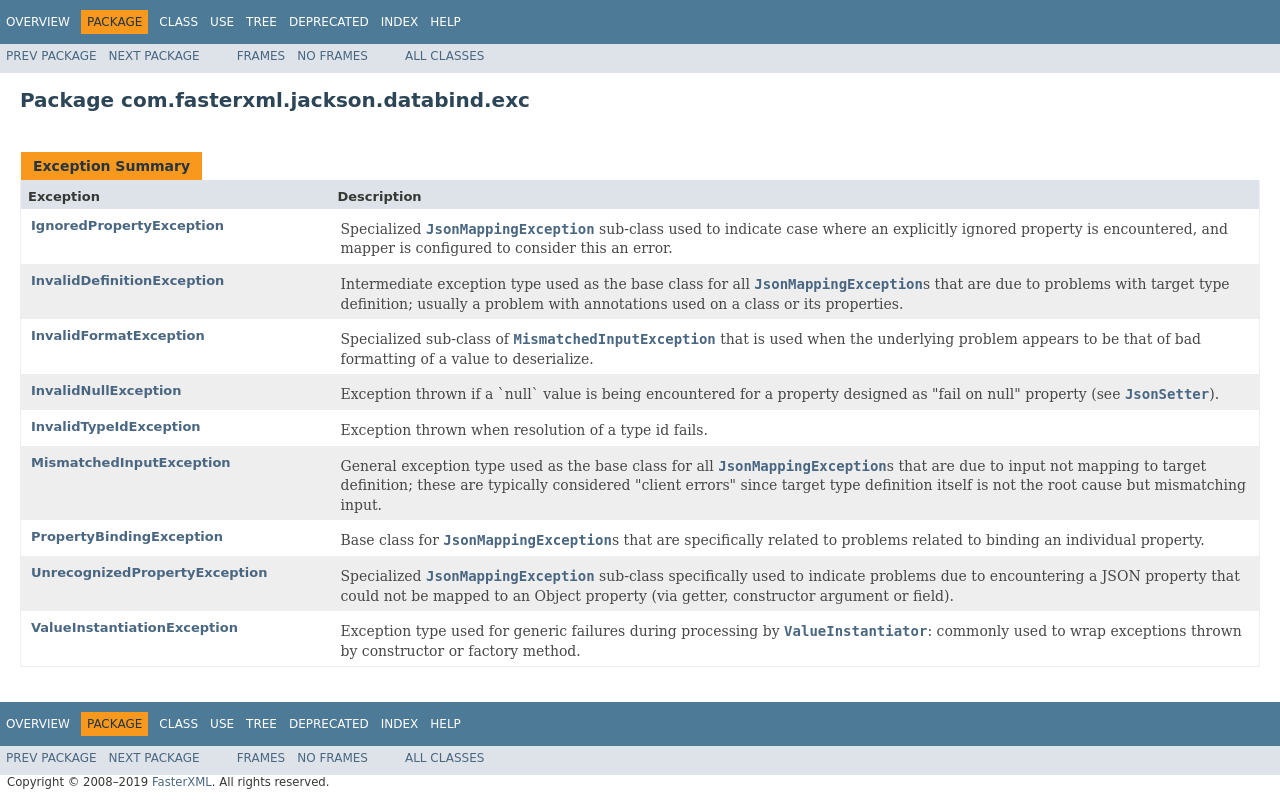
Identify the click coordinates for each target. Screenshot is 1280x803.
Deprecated (329, 22)
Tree (261, 22)
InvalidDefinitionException (127, 280)
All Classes (444, 56)
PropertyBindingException (127, 536)
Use (222, 22)
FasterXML (182, 782)
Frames (261, 56)
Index (400, 22)
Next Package (154, 56)
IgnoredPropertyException (127, 225)
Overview (38, 22)
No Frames (332, 56)
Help (445, 22)
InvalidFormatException (118, 335)
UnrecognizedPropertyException (149, 572)
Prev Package (51, 56)
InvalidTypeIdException (116, 426)
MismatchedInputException (131, 462)
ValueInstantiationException (134, 627)
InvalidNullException (106, 390)
